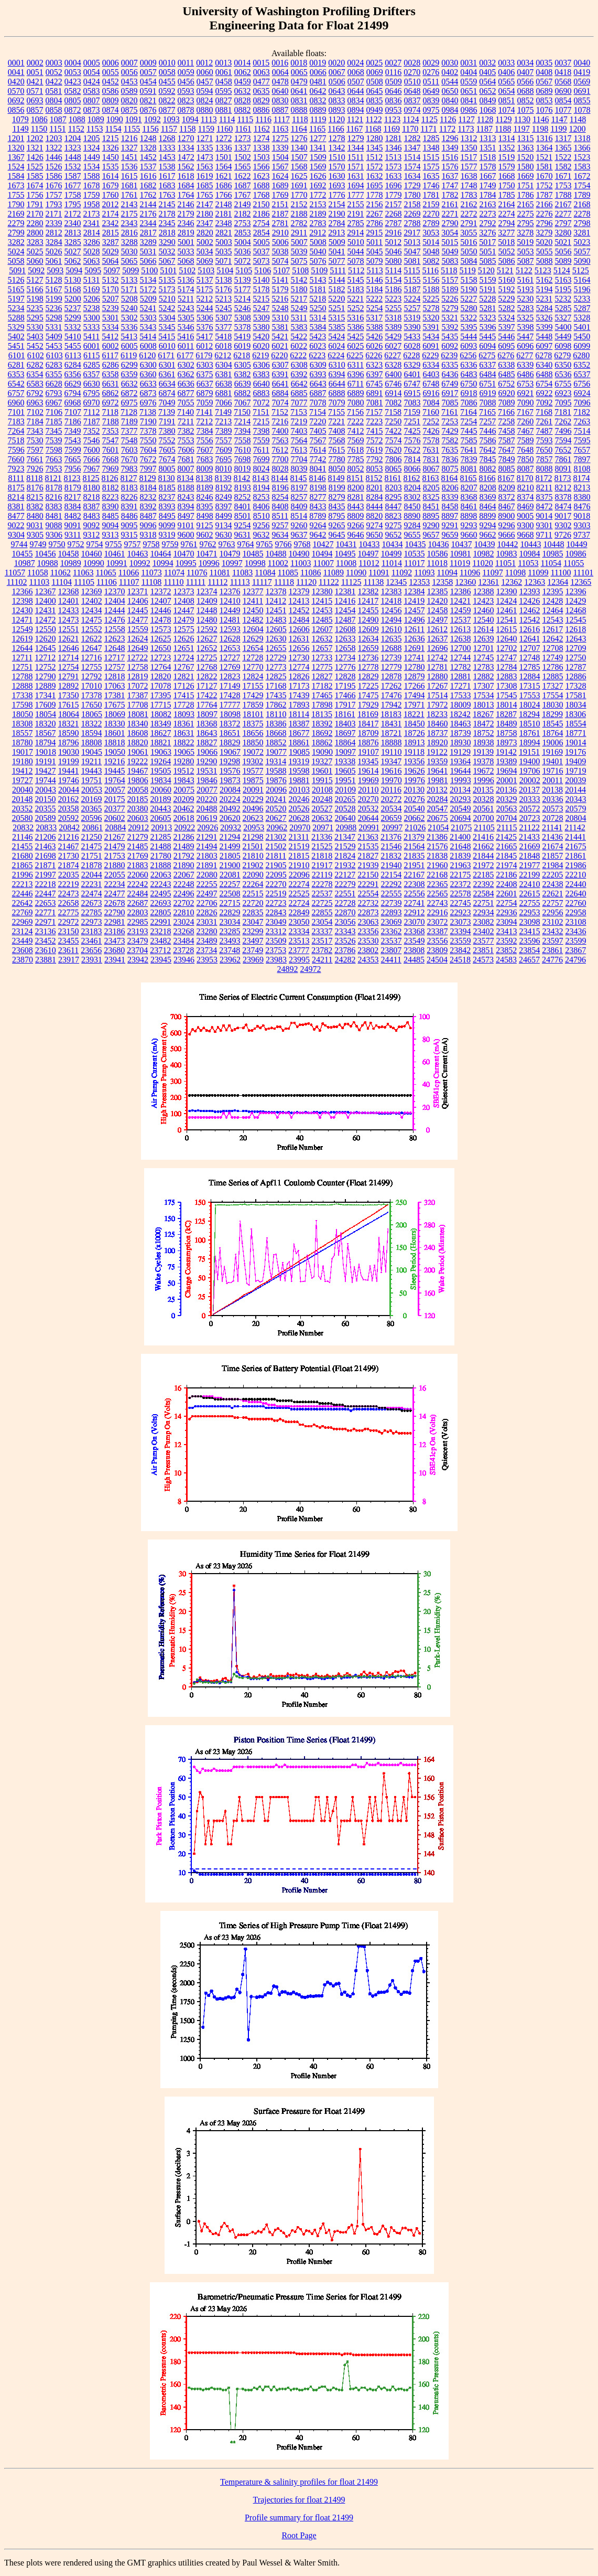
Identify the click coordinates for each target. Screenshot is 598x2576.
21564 (414, 846)
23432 (552, 931)
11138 (374, 582)
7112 (91, 412)
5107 (281, 270)
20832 (23, 827)
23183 (91, 931)
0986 (469, 109)
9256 (261, 525)
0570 (16, 91)
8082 (488, 468)
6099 (581, 345)
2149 (242, 204)
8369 (488, 497)
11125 (351, 582)
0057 (148, 72)
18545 (552, 723)
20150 (45, 799)
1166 (336, 128)
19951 (345, 780)
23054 (322, 921)
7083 (412, 402)
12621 (68, 638)
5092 (36, 270)
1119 (318, 119)
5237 (72, 308)
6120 (147, 355)
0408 (544, 72)
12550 (45, 629)
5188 (431, 289)
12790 (45, 676)
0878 (186, 109)
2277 (563, 213)
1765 (205, 194)
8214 (16, 497)
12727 (229, 657)
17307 (483, 685)
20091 (253, 789)
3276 (487, 232)
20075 (183, 789)
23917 (68, 959)
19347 (390, 761)
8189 (205, 487)
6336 (468, 364)
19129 (460, 751)
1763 (167, 194)
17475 (368, 695)
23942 (137, 959)
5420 (261, 336)
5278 (431, 308)
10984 (529, 553)
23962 (230, 959)
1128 (485, 119)
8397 (223, 506)
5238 (91, 308)
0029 (430, 62)
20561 (483, 808)
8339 (450, 497)
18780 (22, 742)
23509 (276, 940)
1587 (72, 176)
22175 (460, 874)
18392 (322, 723)
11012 (368, 563)
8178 (54, 487)
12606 (299, 629)
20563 (506, 808)
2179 (186, 213)
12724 (183, 657)
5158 (469, 279)
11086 (310, 572)
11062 (60, 572)
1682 (148, 185)
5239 (110, 308)
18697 (345, 733)
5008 (318, 242)
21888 (160, 865)
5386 (355, 327)
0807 (91, 100)
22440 (576, 884)
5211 (186, 298)
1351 (488, 147)
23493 (230, 940)
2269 (412, 213)
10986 (576, 553)
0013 (223, 62)
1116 (263, 119)
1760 (110, 194)
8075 (450, 468)
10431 (346, 544)
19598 (299, 770)
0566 (525, 81)
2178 (167, 213)
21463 (45, 846)
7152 (279, 412)
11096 (470, 572)
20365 (91, 808)
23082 (483, 921)
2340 (72, 223)
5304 (167, 317)
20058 (137, 789)
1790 (16, 204)
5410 (72, 336)
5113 (374, 270)
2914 (355, 232)
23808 (414, 950)
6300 (148, 364)
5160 (506, 279)
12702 (506, 648)
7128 (129, 412)
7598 (54, 449)
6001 (91, 345)
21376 (390, 836)
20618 (183, 818)
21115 (507, 827)
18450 (414, 723)
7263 (581, 421)
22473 (68, 893)
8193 (242, 487)
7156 (355, 412)
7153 (298, 412)
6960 (16, 402)
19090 (322, 751)
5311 (299, 317)
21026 (415, 827)
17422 (207, 695)
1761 (129, 194)
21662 (483, 846)
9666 (506, 534)
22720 (253, 903)
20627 (276, 818)
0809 (110, 100)
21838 (437, 855)
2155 (355, 204)
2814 (91, 232)
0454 (148, 81)
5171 (129, 289)
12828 (345, 676)
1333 (167, 147)
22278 (322, 884)
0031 (468, 62)
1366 (582, 147)
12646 (68, 648)
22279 (345, 884)
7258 (506, 421)
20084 (230, 789)
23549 (414, 940)
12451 (276, 610)
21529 (345, 846)
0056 (129, 72)
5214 (242, 298)
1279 (355, 138)
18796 (68, 742)
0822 (167, 100)
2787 (393, 223)
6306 (261, 364)
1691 (299, 185)
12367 (45, 591)
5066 (148, 260)
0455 (167, 81)
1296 (450, 138)
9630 (223, 534)
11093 (424, 572)
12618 (575, 629)
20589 (45, 818)
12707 (529, 648)
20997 (392, 827)
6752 (506, 383)
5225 (430, 298)
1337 (242, 147)
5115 (412, 270)
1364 (544, 147)
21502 (276, 846)
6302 (186, 364)
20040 (22, 789)
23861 (552, 950)
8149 (336, 478)
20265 (345, 799)
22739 (391, 903)
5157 (450, 279)
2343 (129, 223)
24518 (460, 959)
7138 (147, 412)
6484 (488, 374)
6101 (16, 355)
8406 (261, 506)
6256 (468, 355)
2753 (242, 223)
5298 (54, 317)
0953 (393, 109)
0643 (337, 91)
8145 (298, 478)
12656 (299, 648)
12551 (68, 629)
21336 (321, 836)
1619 (205, 176)
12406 (137, 600)
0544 (449, 81)
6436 (450, 374)
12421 (460, 600)
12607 (322, 629)
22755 (529, 903)
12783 (483, 666)
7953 (54, 468)
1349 (450, 147)
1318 (582, 138)
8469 (525, 506)
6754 (544, 383)
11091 (378, 572)
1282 (412, 138)
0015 (261, 62)
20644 (368, 818)
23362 (391, 931)
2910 (280, 232)
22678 (114, 903)
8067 (431, 468)
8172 (544, 478)
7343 (35, 430)
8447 (393, 506)
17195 (345, 685)
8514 (298, 515)
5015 (449, 242)
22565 (437, 893)
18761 (529, 733)
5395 (469, 327)
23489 (207, 940)
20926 (207, 827)
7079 (337, 402)
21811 (276, 855)
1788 (563, 194)
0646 (393, 91)
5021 (562, 242)
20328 (483, 799)
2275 (525, 213)
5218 (317, 298)
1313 (488, 138)
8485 (110, 515)
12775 (322, 666)
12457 (414, 610)
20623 (253, 818)
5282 (506, 308)
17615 (68, 704)
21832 (390, 855)
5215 (261, 298)
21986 (576, 865)
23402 (483, 931)
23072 (437, 921)
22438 (552, 884)
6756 (581, 383)
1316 (544, 138)
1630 (337, 176)
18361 (183, 723)
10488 (276, 553)
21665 (506, 846)
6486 (525, 374)
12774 (299, 666)
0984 (450, 109)
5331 (54, 327)
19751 (91, 780)
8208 (488, 487)
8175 (16, 487)
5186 (393, 289)
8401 (242, 506)
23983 (276, 959)
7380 (167, 430)
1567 (280, 166)
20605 (160, 818)
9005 (525, 515)
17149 (230, 685)
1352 (506, 147)
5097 (111, 270)
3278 (525, 232)
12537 (460, 619)
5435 (449, 336)
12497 (437, 619)
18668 (276, 733)
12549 (22, 629)
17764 (207, 704)
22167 (414, 874)
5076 (318, 260)
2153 (318, 204)
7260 (525, 421)
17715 (160, 704)
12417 (367, 600)
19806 (137, 780)
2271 (450, 213)
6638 (223, 383)
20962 (276, 827)
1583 (582, 166)
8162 (412, 478)
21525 (322, 846)
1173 (466, 128)
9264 (318, 525)
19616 (391, 770)
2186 (261, 213)
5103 (206, 270)
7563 (280, 440)
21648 (460, 846)
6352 (581, 364)
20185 (137, 799)
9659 (450, 534)
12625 (160, 638)
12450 (253, 610)
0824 (205, 100)
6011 (186, 345)
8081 (469, 468)
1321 (35, 147)
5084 (469, 260)
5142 (299, 279)
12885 (552, 676)
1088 (77, 119)
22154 (390, 874)
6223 (317, 355)
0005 (91, 62)
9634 (280, 534)
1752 (544, 185)
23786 (344, 950)
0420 (16, 81)
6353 (16, 374)
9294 (488, 525)
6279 (562, 355)
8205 (431, 487)
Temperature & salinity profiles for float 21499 (299, 2481)
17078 (160, 685)
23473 (114, 940)
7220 (317, 421)
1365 (563, 147)
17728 (183, 704)
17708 (137, 704)
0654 (506, 91)
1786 (525, 194)
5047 (412, 251)
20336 (552, 799)
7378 (148, 430)
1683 (167, 185)
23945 (160, 959)
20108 (322, 789)
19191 (45, 761)
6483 (469, 374)
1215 (110, 138)
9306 (54, 534)
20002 (529, 780)
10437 (461, 544)
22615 (529, 893)
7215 (261, 421)
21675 (576, 846)
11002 (278, 563)
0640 (280, 91)
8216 (54, 497)
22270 (276, 884)
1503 (261, 157)
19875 (253, 780)
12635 (391, 638)
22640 (576, 893)
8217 (72, 497)
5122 (524, 270)
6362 (186, 374)
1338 (261, 147)
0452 (110, 81)
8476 (582, 506)
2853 (242, 232)
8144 (279, 478)
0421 (35, 81)
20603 (137, 818)
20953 (253, 827)
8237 (167, 497)
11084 (265, 572)
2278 (582, 213)
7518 (16, 440)
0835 (374, 100)
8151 (355, 478)
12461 (506, 610)
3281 (581, 232)
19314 (275, 761)
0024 (355, 62)
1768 (261, 194)
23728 (183, 950)
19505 (160, 770)
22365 (437, 884)
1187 (484, 128)
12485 (322, 619)
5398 (525, 327)
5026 (54, 251)
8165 (468, 478)
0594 (205, 91)
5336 (129, 327)
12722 (137, 657)
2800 (35, 232)
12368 (68, 591)
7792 (374, 459)
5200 (72, 298)
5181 (318, 289)
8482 (72, 515)
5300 (91, 317)
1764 (186, 194)
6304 (223, 364)
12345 (396, 582)
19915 (322, 780)
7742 (318, 459)
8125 (91, 478)
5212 (204, 298)
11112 (217, 582)
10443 (530, 544)
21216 (68, 836)
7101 (16, 412)
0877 (167, 109)
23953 (207, 959)
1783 (469, 194)
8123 (72, 478)
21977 (529, 865)
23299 (253, 931)
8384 (72, 506)
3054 (449, 232)
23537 (391, 940)
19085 (299, 751)
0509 (393, 81)
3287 (110, 242)
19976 (414, 780)
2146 (186, 204)
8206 (450, 487)
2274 (506, 213)
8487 (148, 515)
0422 (54, 81)
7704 (299, 459)
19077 (276, 751)
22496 (183, 893)
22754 (506, 903)
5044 (355, 251)
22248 (183, 884)
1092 (152, 119)
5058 (16, 260)
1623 (261, 176)
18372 (230, 723)
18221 (414, 714)
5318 (393, 317)
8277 (318, 497)
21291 (207, 836)
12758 (137, 666)
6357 (91, 374)
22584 (483, 893)
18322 (91, 723)
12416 (344, 600)
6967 (54, 402)
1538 (167, 166)
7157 (374, 412)
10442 (507, 544)
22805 (160, 912)
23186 (114, 931)
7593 (544, 440)
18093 (183, 714)
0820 (129, 100)
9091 (72, 525)
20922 (184, 827)
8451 (431, 506)
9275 (393, 525)
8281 (355, 497)
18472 (483, 723)
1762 (148, 194)
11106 (106, 582)
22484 (137, 893)
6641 (280, 383)
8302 (412, 497)
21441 (575, 836)
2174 (110, 213)
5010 (355, 242)
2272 (469, 213)
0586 (110, 91)
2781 (280, 223)
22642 (22, 903)
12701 (483, 648)
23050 (299, 921)
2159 (431, 204)
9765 (264, 544)
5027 (72, 251)
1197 (521, 128)
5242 (167, 308)
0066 (318, 72)
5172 (148, 289)
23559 (460, 940)
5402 (16, 336)
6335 (449, 364)
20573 (552, 808)
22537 (322, 893)
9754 (94, 544)
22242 (137, 884)
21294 (230, 836)
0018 (298, 62)
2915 (374, 232)
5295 (35, 317)
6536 (563, 374)
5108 (300, 270)
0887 (280, 109)
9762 (208, 544)
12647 (91, 648)
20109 (345, 789)
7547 (110, 440)
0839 (431, 100)
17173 (299, 685)
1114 (227, 119)
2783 (318, 223)
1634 (412, 176)
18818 (114, 742)
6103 (54, 355)
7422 (393, 430)
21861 (575, 855)
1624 (280, 176)
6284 (72, 364)
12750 (575, 657)
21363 (367, 836)
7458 (506, 430)
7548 (129, 440)
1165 (317, 128)
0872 (72, 109)
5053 (525, 251)
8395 (205, 506)
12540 (483, 619)
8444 (374, 506)
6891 (374, 393)
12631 (299, 638)
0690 (563, 91)
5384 (318, 327)
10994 (163, 563)
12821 (183, 676)
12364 (557, 582)
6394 (337, 374)
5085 (488, 260)
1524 (16, 166)
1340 (299, 147)
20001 (506, 780)
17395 (160, 695)
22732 (368, 903)
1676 (54, 185)
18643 (207, 733)
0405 (487, 72)
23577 (483, 940)
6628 (54, 383)
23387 (437, 931)
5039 (299, 251)
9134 (223, 525)
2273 (488, 213)
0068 (355, 72)
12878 (391, 676)
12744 (460, 657)
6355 (54, 374)
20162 (68, 799)
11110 (173, 582)
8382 (35, 506)
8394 (186, 506)
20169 (91, 799)
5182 (337, 289)
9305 (35, 534)
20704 (506, 818)
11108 (152, 582)
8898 (468, 515)
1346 (393, 147)
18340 (137, 723)
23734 (206, 950)
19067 (230, 751)
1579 (506, 166)
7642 (487, 449)
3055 (468, 232)
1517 (468, 157)
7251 (412, 421)
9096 (148, 525)
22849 (299, 912)
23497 (253, 940)
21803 (207, 855)
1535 (110, 166)
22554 (368, 893)
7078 (318, 402)
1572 (374, 166)
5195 (563, 289)
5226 (449, 298)
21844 (483, 855)
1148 (578, 119)
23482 (160, 940)
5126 (16, 279)
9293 (469, 525)
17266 (414, 685)
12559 (137, 629)
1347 (412, 147)
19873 (230, 780)
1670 (544, 176)
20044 (68, 789)
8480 (35, 515)
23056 (345, 921)
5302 (129, 317)
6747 (412, 383)
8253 (261, 497)
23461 (91, 940)
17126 (183, 685)
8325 (431, 497)
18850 (253, 742)
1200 (577, 128)
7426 (431, 430)
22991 (160, 921)
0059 (186, 72)
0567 (544, 81)
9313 (110, 534)
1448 (72, 157)
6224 (336, 355)
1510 (337, 157)
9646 (355, 534)
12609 (368, 629)
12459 (460, 610)
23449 (22, 940)
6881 (223, 393)
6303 (205, 364)
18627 (160, 733)
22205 (552, 874)
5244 (205, 308)
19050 (114, 751)
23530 (368, 940)
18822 (183, 742)
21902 (253, 865)
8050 (337, 468)
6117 (110, 355)
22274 (299, 884)
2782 (299, 223)
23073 (460, 921)
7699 (261, 459)
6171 (166, 355)
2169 (16, 213)
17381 (114, 695)
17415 (183, 695)
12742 (437, 657)
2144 (148, 204)
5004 (242, 242)
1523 (581, 157)
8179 (72, 487)
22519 (276, 893)
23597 (552, 940)
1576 (450, 166)
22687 (137, 903)
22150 (367, 874)
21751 (91, 855)
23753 (275, 950)
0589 (129, 91)
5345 (167, 327)
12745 (483, 657)
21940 (391, 865)
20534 (391, 808)
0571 (35, 91)
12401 (68, 600)
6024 (336, 345)
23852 (506, 950)
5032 (167, 251)
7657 (581, 449)
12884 (529, 676)
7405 (318, 430)
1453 (167, 157)
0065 (299, 72)
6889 (355, 393)
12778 (368, 666)
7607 (205, 449)
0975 (431, 109)
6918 (469, 393)
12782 (460, 666)
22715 (230, 903)
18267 (483, 714)
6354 (35, 374)
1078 (582, 109)
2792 (488, 223)
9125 (205, 525)
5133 (129, 279)
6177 (185, 355)
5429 (393, 336)
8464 (488, 506)
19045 (91, 751)
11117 (262, 582)
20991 (368, 827)
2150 (261, 204)
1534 (91, 166)
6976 (148, 402)
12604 (253, 629)
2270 (431, 213)
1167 (354, 128)
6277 (524, 355)
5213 (223, 298)
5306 (205, 317)
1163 (280, 128)
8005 (167, 468)
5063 (91, 260)
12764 (160, 666)
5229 (506, 298)
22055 (114, 874)
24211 (322, 959)
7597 (35, 449)
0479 (299, 81)
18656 (253, 733)
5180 (299, 289)
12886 (576, 676)
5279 (450, 308)
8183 (129, 487)
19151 (529, 751)
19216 (114, 761)
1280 (374, 138)
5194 (544, 289)
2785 (355, 223)
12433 (68, 610)
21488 (160, 846)
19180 (22, 761)
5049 (450, 251)
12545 (576, 619)
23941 (114, 959)
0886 (261, 109)
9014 (544, 515)
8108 (582, 468)
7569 (355, 440)
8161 (393, 478)
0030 (449, 62)
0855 (582, 100)
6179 (203, 355)
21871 (45, 865)
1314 (506, 138)
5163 (563, 279)
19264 (160, 761)
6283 (54, 364)
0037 (562, 62)
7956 (72, 468)
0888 (299, 109)
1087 (58, 119)
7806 (393, 459)
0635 (261, 91)
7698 (242, 459)
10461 (114, 553)
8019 (242, 468)
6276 (505, 355)
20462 (183, 808)
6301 (167, 364)
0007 (129, 62)
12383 (391, 591)
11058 (37, 572)
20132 (437, 789)
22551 (345, 893)
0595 (223, 91)
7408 (337, 430)
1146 (540, 119)
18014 (506, 704)
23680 (114, 950)
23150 (68, 931)
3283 (35, 242)
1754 (582, 185)
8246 (205, 497)
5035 (223, 251)
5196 (582, 289)
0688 (525, 91)
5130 (72, 279)
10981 (460, 553)
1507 (299, 157)
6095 (506, 345)
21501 (253, 846)
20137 (529, 789)
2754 (261, 223)
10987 (24, 563)
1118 (300, 119)
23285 (230, 931)
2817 (148, 232)
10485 (253, 553)
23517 (322, 940)
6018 (223, 345)
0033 (506, 62)
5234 (16, 308)
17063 (114, 685)
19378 (483, 761)
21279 (137, 836)
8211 (544, 487)
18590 (68, 733)
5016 (468, 242)
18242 (460, 714)
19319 (298, 761)
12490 (368, 619)
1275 (280, 138)
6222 (298, 355)
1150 (39, 128)
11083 (242, 572)
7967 (91, 468)
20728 (552, 818)
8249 (223, 497)
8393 (167, 506)
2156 (374, 204)
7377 (129, 430)
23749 (252, 950)
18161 (344, 714)
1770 (299, 194)
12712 (45, 657)
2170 (35, 213)
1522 (562, 157)
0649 (431, 91)
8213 (581, 487)
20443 (160, 808)
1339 (280, 147)
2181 (223, 213)
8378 (563, 497)
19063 (160, 751)
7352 (91, 430)
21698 (45, 855)
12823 (230, 676)
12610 (391, 629)
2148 (223, 204)
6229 (430, 355)
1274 (261, 138)
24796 (575, 959)
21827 (367, 855)
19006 (552, 742)
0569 (581, 81)
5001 (186, 242)
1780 (412, 194)
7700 (280, 459)
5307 (223, 317)
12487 (345, 619)
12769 (230, 666)
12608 (345, 629)
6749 (449, 383)
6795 (91, 393)
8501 (242, 515)
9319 (167, 534)
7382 (186, 430)
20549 (460, 808)
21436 (552, 836)
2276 (544, 213)
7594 (563, 440)
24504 (437, 959)
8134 (185, 478)
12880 (437, 676)
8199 (337, 487)
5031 (148, 251)
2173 (91, 213)
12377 (253, 591)
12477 (137, 619)
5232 (562, 298)
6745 (374, 383)
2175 (129, 213)
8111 (16, 478)
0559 (468, 81)
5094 (74, 270)
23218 (160, 931)
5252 (355, 308)
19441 (68, 770)
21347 (344, 836)
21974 (506, 865)
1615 (129, 176)
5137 (205, 279)
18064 (68, 714)
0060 (205, 72)
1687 (242, 185)
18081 (137, 714)
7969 (110, 468)
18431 (391, 723)
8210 (525, 487)
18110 (276, 714)
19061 (137, 751)
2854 (261, 232)
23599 (576, 940)
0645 (374, 91)
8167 (506, 478)
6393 (318, 374)
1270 (186, 138)
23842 (460, 950)
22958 (576, 912)
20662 (414, 818)
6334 (430, 364)
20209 (183, 799)
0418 (562, 72)
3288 (129, 242)
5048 (431, 251)
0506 (337, 81)
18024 (529, 704)
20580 (22, 818)
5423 (317, 336)
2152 (299, 204)
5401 (582, 327)
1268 (167, 138)
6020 (261, 345)
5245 (223, 308)
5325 (525, 317)
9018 (581, 515)
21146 (22, 836)
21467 (68, 846)
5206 (91, 298)
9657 (431, 534)
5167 (54, 289)
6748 (430, 383)
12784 (506, 666)
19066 (207, 751)
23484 (183, 940)
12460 (483, 610)
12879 (414, 676)
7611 (261, 449)
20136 (506, 789)
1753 (563, 185)
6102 (35, 355)
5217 (298, 298)
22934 (483, 912)
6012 (204, 345)
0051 (35, 72)
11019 (460, 563)
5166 (35, 289)
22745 (460, 903)
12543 (552, 619)
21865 (22, 865)
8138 (204, 478)
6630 (91, 383)
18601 (114, 733)
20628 (299, 818)
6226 (373, 355)
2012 (110, 204)
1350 (469, 147)
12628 (230, 638)
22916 (437, 912)
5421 (279, 336)
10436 (438, 544)
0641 (299, 91)
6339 (525, 364)
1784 (488, 194)
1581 (544, 166)
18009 (460, 704)
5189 (450, 289)
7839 (469, 459)
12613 (460, 629)
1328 (148, 147)
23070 (414, 921)
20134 (460, 789)
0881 (223, 109)
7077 (299, 402)
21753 (114, 855)
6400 (393, 374)
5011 (374, 242)
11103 (39, 582)
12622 (91, 638)
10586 (437, 553)
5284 (544, 308)
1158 (187, 128)
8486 (129, 515)
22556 (414, 893)
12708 (552, 648)
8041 (318, 468)
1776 (337, 194)
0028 (412, 62)
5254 (374, 308)
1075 (525, 109)
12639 (483, 638)
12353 (419, 582)
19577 (253, 770)
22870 (345, 912)
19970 (391, 780)
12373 (183, 591)
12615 (506, 629)
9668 (525, 534)
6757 (16, 393)
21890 (183, 865)
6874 (167, 393)
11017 (414, 563)
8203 (393, 487)
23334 (299, 931)
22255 (207, 884)
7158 (393, 412)
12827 (322, 676)
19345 (367, 761)
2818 (167, 232)
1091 (133, 119)
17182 (322, 685)
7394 (242, 430)
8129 (147, 478)
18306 (575, 714)
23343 (345, 931)
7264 (16, 430)
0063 (261, 72)
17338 (22, 695)
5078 (355, 260)
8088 (544, 468)
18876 (368, 742)
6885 (299, 393)
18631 (183, 733)
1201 (16, 138)
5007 (299, 242)
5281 (488, 308)
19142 (506, 751)
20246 (299, 799)
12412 (275, 600)
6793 (54, 393)
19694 (506, 770)
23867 (575, 950)
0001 (16, 62)
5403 (35, 336)
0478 (280, 81)
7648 (525, 449)
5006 (280, 242)
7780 (337, 459)
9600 (186, 534)
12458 (437, 610)
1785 (506, 194)
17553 (529, 695)
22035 (68, 874)
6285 (91, 364)
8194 (261, 487)
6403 (431, 374)
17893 (299, 704)
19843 (183, 780)
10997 (232, 563)
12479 (183, 619)
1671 (563, 176)
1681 (129, 185)
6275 (487, 355)
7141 (204, 412)
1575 (431, 166)
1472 (186, 157)
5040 (318, 251)
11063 (83, 572)
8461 (469, 506)
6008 (148, 345)
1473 (205, 157)
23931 (91, 959)
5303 (148, 317)
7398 (261, 430)
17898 (322, 704)
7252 (430, 421)
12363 (534, 582)
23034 (230, 921)
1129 (503, 119)
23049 (276, 921)
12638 (460, 638)
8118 (34, 478)
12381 (345, 591)
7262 (562, 421)
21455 (22, 846)
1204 (72, 138)
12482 (253, 619)
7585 (469, 440)
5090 (582, 260)
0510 (412, 81)
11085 (288, 572)
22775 (68, 912)
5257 (412, 308)
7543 (72, 440)
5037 (261, 251)
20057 (114, 789)
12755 (91, 666)
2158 (412, 204)
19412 (22, 770)
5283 (525, 308)
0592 (167, 91)
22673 (91, 903)
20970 (299, 827)
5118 (449, 270)
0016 (279, 62)
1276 (299, 138)
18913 (414, 742)
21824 (344, 855)
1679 (110, 185)
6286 (110, 364)
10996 (209, 563)
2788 (412, 223)
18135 (321, 714)
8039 (299, 468)
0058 (167, 72)
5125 (580, 270)
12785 (529, 666)
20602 (114, 818)
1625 (299, 176)
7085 (450, 402)
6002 (110, 345)
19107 (368, 751)
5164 (582, 279)
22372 (460, 884)
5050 (469, 251)
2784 (337, 223)
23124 (22, 931)
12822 (207, 676)
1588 (91, 176)
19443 (91, 770)
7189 (129, 421)
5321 (449, 317)
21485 (137, 846)
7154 (317, 412)
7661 (35, 459)
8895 (430, 515)
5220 (336, 298)
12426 (529, 600)
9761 (189, 544)
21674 (552, 846)
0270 (412, 72)
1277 (318, 138)
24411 (391, 959)
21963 (460, 865)
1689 (280, 185)
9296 (506, 525)
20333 (529, 799)
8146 (317, 478)
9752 (76, 544)
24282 (345, 959)
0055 (110, 72)
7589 (525, 440)
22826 (207, 912)
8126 (110, 478)
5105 (243, 270)
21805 (230, 855)
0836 (393, 100)
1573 (393, 166)
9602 (205, 534)
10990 (93, 563)
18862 (322, 742)
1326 (110, 147)
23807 (390, 950)
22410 (529, 884)
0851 (506, 100)
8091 (563, 468)
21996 (22, 874)
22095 (276, 874)
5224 (412, 298)
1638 (469, 176)
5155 (412, 279)
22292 (391, 884)
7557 (223, 440)
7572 (374, 440)
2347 (205, 223)
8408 (280, 506)
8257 (299, 497)
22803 (137, 912)
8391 (129, 506)
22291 (368, 884)
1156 (150, 128)
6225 (354, 355)
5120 (486, 270)
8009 (205, 468)
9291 (450, 525)
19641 (437, 770)
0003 (54, 62)
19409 (575, 761)
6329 (412, 364)
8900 (506, 515)
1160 (224, 128)
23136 (45, 931)
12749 (552, 657)
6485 (506, 374)
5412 (110, 336)
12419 (414, 600)
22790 (114, 912)
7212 (204, 421)
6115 (91, 355)
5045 (374, 251)
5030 (129, 251)
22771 (45, 912)
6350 (562, 364)
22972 (68, 921)
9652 (393, 534)
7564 (299, 440)
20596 (91, 818)
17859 (253, 704)
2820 (205, 232)
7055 (186, 402)
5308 (242, 317)
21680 (22, 855)
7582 (450, 440)
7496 (563, 430)
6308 (299, 364)
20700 (483, 818)
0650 (450, 91)
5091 (17, 270)
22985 (137, 921)
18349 (160, 723)
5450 (581, 336)
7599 (72, 449)
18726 (414, 733)
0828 (242, 100)
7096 (582, 402)
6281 (16, 364)
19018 (45, 751)
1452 (148, 157)
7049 (167, 402)
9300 (525, 525)
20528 (345, 808)
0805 (72, 100)
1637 (450, 176)
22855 (322, 912)
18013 (483, 704)
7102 (35, 412)
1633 (393, 176)
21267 (114, 836)
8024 (261, 468)
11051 (505, 563)
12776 (345, 666)
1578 (488, 166)
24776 (552, 959)
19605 (345, 770)
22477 (114, 893)
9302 (563, 525)
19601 (322, 770)
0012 (204, 62)
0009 (148, 62)
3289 (148, 242)
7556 (205, 440)
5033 (186, 251)
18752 (483, 733)
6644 (337, 383)
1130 (522, 119)
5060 (35, 260)
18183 (390, 714)
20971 (322, 827)
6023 (317, 345)
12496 (414, 619)
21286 (183, 836)
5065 (129, 260)
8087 (525, 468)
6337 (487, 364)
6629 (72, 383)
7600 (91, 449)
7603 (129, 449)
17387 (137, 695)
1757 (54, 194)
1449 (91, 157)
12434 (91, 610)
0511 (431, 81)
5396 (488, 327)
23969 (253, 959)
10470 (183, 553)
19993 (460, 780)
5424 (336, 336)
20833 (46, 827)
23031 (207, 921)
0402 (449, 72)
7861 (563, 459)
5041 (337, 251)
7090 (525, 402)
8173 (562, 478)
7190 (148, 421)
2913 (336, 232)
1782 (450, 194)
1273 (242, 138)
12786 (552, 666)
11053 (528, 563)
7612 (279, 449)
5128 (54, 279)
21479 (114, 846)
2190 (337, 213)
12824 (253, 676)
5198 (35, 298)
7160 (430, 412)
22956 (552, 912)
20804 (576, 818)
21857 (552, 855)
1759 (91, 194)
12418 (390, 600)
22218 (45, 884)
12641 (529, 638)
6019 (242, 345)
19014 (576, 742)
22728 (345, 903)
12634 (368, 638)
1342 (337, 147)
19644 (460, 770)
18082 (160, 714)
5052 (506, 251)
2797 (563, 223)
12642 (552, 638)
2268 (393, 213)
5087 (525, 260)
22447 (45, 893)
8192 (223, 487)
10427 (323, 544)
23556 (437, 940)
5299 (72, 317)
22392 (483, 884)
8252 (242, 497)
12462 (529, 610)
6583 (35, 383)
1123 (392, 119)
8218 (91, 497)
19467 (137, 770)
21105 (484, 827)
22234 (114, 884)
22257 (230, 884)
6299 (129, 364)
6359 (129, 374)
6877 (186, 393)
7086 (469, 402)
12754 (68, 666)
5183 (355, 289)
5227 (468, 298)
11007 (323, 563)
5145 (355, 279)
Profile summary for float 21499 (299, 2517)
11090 (356, 572)
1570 (337, 166)
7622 (412, 449)
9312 (91, 534)
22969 (22, 921)
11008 (346, 563)
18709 (368, 733)
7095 (563, 402)
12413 (298, 600)
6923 (563, 393)
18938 (483, 742)
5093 (55, 270)
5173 (167, 289)
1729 (412, 185)
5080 (393, 260)
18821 (160, 742)
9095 (129, 525)
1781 (431, 194)
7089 (506, 402)
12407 (160, 600)
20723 (529, 818)
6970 (91, 402)
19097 (345, 751)
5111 (338, 270)
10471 (207, 553)
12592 (207, 629)
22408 (506, 884)
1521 (544, 157)
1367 (16, 157)
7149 (223, 412)
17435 (276, 695)
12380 (322, 591)
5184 (374, 289)
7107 (72, 412)
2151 (280, 204)
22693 (160, 903)
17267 (437, 685)
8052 (355, 468)
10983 (506, 553)
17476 (391, 695)
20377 (114, 808)
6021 (279, 345)
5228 (487, 298)
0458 (223, 81)
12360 (465, 582)
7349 (72, 430)
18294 (529, 714)
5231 (544, 298)
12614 (483, 629)
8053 (374, 468)
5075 (299, 260)
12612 (437, 629)
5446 (506, 336)
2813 (72, 232)
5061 (54, 260)
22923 (460, 912)
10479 (230, 553)
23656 (91, 950)
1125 (429, 119)
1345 (374, 147)
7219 (298, 421)
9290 (431, 525)
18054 (45, 714)
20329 (506, 799)
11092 (402, 572)
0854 (563, 100)
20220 (207, 799)
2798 (582, 223)
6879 (205, 393)
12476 (114, 619)
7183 (16, 421)
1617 (167, 176)
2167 (563, 204)
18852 (276, 742)
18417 (368, 723)
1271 (205, 138)
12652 (207, 648)
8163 (430, 478)
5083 (450, 260)
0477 (261, 81)
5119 (467, 270)
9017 (562, 515)
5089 (563, 260)
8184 (148, 487)
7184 (35, 421)
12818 (114, 676)
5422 (298, 336)
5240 (129, 308)
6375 (205, 374)
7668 (110, 459)
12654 (253, 648)
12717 (114, 657)
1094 (190, 119)
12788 (22, 676)
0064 (280, 72)
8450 (412, 506)
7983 (129, 468)
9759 (170, 544)
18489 (506, 723)
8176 (35, 487)
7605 (167, 449)
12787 (576, 666)
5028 (91, 251)
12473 (68, 619)
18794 (45, 742)
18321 (68, 723)
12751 (22, 666)
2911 (299, 232)
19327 (321, 761)
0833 (337, 100)
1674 (35, 185)
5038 (280, 251)
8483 (91, 515)
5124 (561, 270)
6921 (525, 393)
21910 (299, 865)
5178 (261, 289)
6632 (129, 383)
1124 (411, 119)
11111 (196, 582)
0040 (581, 62)
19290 (206, 761)
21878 (91, 865)
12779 (391, 666)
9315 (129, 534)
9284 (412, 525)
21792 (183, 855)
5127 (35, 279)
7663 (54, 459)
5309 (261, 317)
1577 (469, 166)
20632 (322, 818)
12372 (160, 591)
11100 (561, 572)
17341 (45, 695)
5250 (318, 308)
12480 (207, 619)
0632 (242, 91)
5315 (336, 317)
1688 (261, 185)
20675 (437, 818)
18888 (391, 742)
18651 (230, 733)
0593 (186, 91)
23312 (276, 931)
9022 (16, 525)
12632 (322, 638)
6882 (242, 393)
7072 (261, 402)
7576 (412, 440)
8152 (374, 478)
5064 (110, 260)
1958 (91, 204)
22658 (68, 903)
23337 (322, 931)
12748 (529, 657)
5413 (129, 336)
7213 (223, 421)
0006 (110, 62)
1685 (205, 185)
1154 (113, 128)
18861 (299, 742)
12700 (460, 648)
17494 (414, 695)
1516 (449, 157)
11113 (239, 582)
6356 (72, 374)
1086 (39, 119)
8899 (487, 515)
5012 (393, 242)
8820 (374, 515)
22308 (414, 884)
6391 (280, 374)
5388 (374, 327)
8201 (374, 487)
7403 (299, 430)
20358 (68, 808)
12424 (506, 600)
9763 (227, 544)
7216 (279, 421)
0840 (450, 100)
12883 (506, 676)
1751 (525, 185)
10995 (186, 563)
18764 (552, 733)
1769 (280, 194)
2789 (431, 223)
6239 (449, 355)
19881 (299, 780)
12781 (437, 666)
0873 (91, 109)
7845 (488, 459)
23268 (183, 931)
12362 (511, 582)
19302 (252, 761)
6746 (393, 383)
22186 (506, 874)
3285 (72, 242)
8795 (336, 515)
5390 (412, 327)
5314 (317, 317)
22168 (437, 874)
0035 (544, 62)
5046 (393, 251)
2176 (148, 213)
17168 (276, 685)
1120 (337, 119)
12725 (206, 657)
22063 (160, 874)
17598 (22, 704)
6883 (261, 393)
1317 (563, 138)
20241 (276, 799)
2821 (223, 232)
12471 (22, 619)
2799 (16, 232)
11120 (306, 582)
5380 (261, 327)
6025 (355, 345)
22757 (552, 903)
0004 (72, 62)
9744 (19, 544)
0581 (54, 91)
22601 (506, 893)
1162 (262, 128)
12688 (391, 648)
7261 (544, 421)
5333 (91, 327)
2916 (393, 232)
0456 (186, 81)
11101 (583, 572)
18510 (529, 723)
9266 (355, 525)
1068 (488, 109)
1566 (261, 166)
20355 (45, 808)
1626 (318, 176)
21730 (68, 855)
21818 (321, 855)
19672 (483, 770)
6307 (280, 364)
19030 (68, 751)
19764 (114, 780)
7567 (318, 440)
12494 (391, 619)
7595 (582, 440)
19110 (391, 751)
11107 (129, 582)
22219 (68, 884)
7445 (469, 430)
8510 (261, 515)
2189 (318, 213)
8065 (393, 468)
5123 (543, 270)
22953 (529, 912)
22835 (253, 912)
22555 (391, 893)
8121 (53, 478)
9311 (72, 534)
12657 (322, 648)
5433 (412, 336)
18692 (322, 733)
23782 (321, 950)
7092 (544, 402)
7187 (91, 421)
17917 (345, 704)
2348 (223, 223)
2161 (450, 204)
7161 (449, 412)
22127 (344, 874)
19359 (437, 761)
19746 (68, 780)
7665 (72, 459)
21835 (414, 855)
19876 (276, 780)
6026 (374, 345)
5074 (280, 260)
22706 (207, 903)
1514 (412, 157)
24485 (414, 959)
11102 (17, 582)
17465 (322, 695)
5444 (468, 336)
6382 (242, 374)
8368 (469, 497)
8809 (355, 515)
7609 (223, 449)
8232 (148, 497)
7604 (148, 449)
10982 (483, 553)
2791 (469, 223)
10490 (299, 553)
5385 (337, 327)
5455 (72, 345)
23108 (576, 921)
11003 (300, 563)
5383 (299, 327)
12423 (483, 600)
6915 (412, 393)
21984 (552, 865)
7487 (544, 430)
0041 (16, 72)
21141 (552, 827)
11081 (219, 572)
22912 (414, 912)
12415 (321, 600)
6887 (318, 393)
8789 (317, 515)
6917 (450, 393)
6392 (299, 374)
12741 (414, 657)
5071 (223, 260)
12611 (414, 629)
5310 (280, 317)
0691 (582, 91)
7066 (223, 402)
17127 (207, 685)
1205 (91, 138)
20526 (299, 808)
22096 (299, 874)
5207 (110, 298)
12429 (575, 600)
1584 (16, 176)
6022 (298, 345)
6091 (430, 345)
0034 (525, 62)
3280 (562, 232)
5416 (185, 336)
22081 (230, 874)
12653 (230, 648)
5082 (431, 260)
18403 (345, 723)
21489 (183, 846)
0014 (242, 62)
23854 (529, 950)
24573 (483, 959)
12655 (276, 648)
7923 (16, 468)
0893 (337, 109)
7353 (110, 430)
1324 (91, 147)
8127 (129, 478)
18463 (460, 723)
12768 (207, 666)
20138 (552, 789)
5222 (374, 298)
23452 (45, 940)
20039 (575, 780)
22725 (322, 903)
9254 (242, 525)
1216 (129, 138)
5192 (506, 289)
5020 (544, 242)
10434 (392, 544)
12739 (390, 657)
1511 (355, 157)
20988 (345, 827)
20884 (115, 827)
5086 (506, 260)
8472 (544, 506)
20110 (368, 789)
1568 (299, 166)
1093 (171, 119)
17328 (576, 685)
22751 (483, 903)
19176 (575, 751)
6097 (544, 345)
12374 (207, 591)
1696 (393, 185)
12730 (298, 657)
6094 (487, 345)
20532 (368, 808)
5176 (223, 289)
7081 (374, 402)
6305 (242, 364)
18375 (253, 723)
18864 (345, 742)
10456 (45, 553)
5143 (318, 279)
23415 (529, 931)
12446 (160, 610)
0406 (506, 72)
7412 (355, 430)
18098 (230, 714)
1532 (72, 166)
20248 (322, 799)
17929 (368, 704)
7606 (186, 449)
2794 (506, 223)
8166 (487, 478)
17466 (345, 695)
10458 (68, 553)
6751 (487, 383)
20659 (391, 818)
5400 (563, 327)
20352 (22, 808)
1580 (525, 166)
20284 (437, 799)
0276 (430, 72)
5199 (54, 298)
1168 (373, 128)
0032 (487, 62)
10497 (368, 553)
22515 (253, 893)
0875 (129, 109)
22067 (183, 874)
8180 (91, 487)
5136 (186, 279)
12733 (321, 657)
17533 (460, 695)
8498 (205, 515)
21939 (368, 865)
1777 (355, 194)
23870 (22, 959)
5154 (393, 279)
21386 (437, 836)
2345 (167, 223)
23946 (183, 959)
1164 (299, 128)
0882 (242, 109)
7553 (186, 440)
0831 (299, 100)
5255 (393, 308)
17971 (414, 704)
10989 (70, 563)
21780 (160, 855)
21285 (160, 836)
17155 (253, 685)
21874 (68, 865)
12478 (160, 619)
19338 (344, 761)
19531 (207, 770)
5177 (242, 289)
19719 (576, 770)
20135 (483, 789)
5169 (91, 289)
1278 (337, 138)
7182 (581, 412)
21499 (230, 846)
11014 (392, 563)
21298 (253, 836)
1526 (54, 166)
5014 (430, 242)
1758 (72, 194)
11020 (482, 563)
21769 (137, 855)
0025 (374, 62)
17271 (460, 685)
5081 (412, 260)
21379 (414, 836)
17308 (506, 685)
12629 (253, 638)
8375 (544, 497)
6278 (543, 355)
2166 (544, 204)
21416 (483, 836)
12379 (299, 591)
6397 (374, 374)
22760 (576, 903)
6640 (261, 383)
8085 (506, 468)
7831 (431, 459)
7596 (16, 449)
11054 (551, 563)
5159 (488, 279)
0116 (393, 72)
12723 (160, 657)
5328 (581, 317)
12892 (68, 685)
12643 (576, 638)
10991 (116, 563)
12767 (183, 666)
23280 (207, 931)
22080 (207, 874)
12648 (114, 648)
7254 (468, 421)
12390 (506, 591)
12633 (345, 638)
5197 (16, 298)
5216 (279, 298)
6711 (355, 383)
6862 (110, 393)
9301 (544, 525)
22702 (183, 903)
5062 (72, 260)
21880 (114, 865)
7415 (374, 430)
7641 (468, 449)
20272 (391, 799)
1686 (223, 185)
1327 (129, 147)
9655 (412, 534)
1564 (223, 166)
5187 (412, 289)
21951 (414, 865)
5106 (262, 270)
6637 (205, 383)
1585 (35, 176)
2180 (205, 213)
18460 (437, 723)
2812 (54, 232)
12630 (276, 638)
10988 (47, 563)
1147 (559, 119)
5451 (16, 345)
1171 (428, 128)
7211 (186, 421)
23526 (345, 940)
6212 (222, 355)
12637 (437, 638)
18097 (207, 714)
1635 (431, 176)
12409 (207, 600)
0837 (412, 100)
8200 (355, 487)
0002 (35, 62)
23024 (183, 921)
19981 (437, 780)
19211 (91, 761)
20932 (230, 827)
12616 (529, 629)
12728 (252, 657)
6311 (355, 364)
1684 (186, 185)
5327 (562, 317)
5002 (205, 242)
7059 (205, 402)
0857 (35, 109)
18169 (367, 714)
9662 (488, 534)
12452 (299, 610)
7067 (242, 402)
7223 (374, 421)
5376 (205, 327)
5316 (355, 317)
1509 (318, 157)
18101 (253, 714)
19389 (506, 761)
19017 (22, 751)
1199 (558, 128)
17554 (552, 695)
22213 (22, 884)
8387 (91, 506)
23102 (552, 921)
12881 (460, 676)
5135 (167, 279)
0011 (186, 62)
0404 (468, 72)
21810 (253, 855)
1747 (450, 185)
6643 (318, 383)
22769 (22, 912)
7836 (450, 459)
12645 (45, 648)
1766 (223, 194)
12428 (552, 600)
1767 (242, 194)
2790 (450, 223)
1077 (563, 109)
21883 (137, 865)
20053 (91, 789)
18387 (299, 723)
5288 (16, 317)
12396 (576, 591)
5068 (186, 260)
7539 (54, 440)
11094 (447, 572)
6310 (337, 364)
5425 (355, 336)
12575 (183, 629)
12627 (207, 638)
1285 (431, 138)
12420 (437, 600)
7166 (506, 412)
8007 (186, 468)
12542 (529, 619)
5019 (525, 242)
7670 (129, 459)
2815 (110, 232)
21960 (437, 865)
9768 (302, 544)
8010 (223, 468)
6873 (148, 393)
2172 (72, 213)
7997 (148, 468)
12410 (230, 600)
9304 (16, 534)
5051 (488, 251)
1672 (582, 176)
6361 (167, 374)
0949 (374, 109)
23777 (298, 950)
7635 (449, 449)
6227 (392, 355)
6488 (544, 374)
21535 (368, 846)
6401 (412, 374)
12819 (137, 676)
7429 (450, 430)
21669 (529, 846)
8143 (261, 478)
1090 (114, 119)
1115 (245, 119)
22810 (183, 912)
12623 (114, 638)
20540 (414, 808)
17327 (552, 685)
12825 (276, 676)
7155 (336, 412)
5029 (110, 251)
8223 (110, 497)
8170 (525, 478)
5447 (525, 336)
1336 (223, 147)
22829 (230, 912)
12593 (230, 629)
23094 (506, 921)
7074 (280, 402)
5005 (261, 242)
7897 (582, 459)
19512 (183, 770)
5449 (562, 336)
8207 (469, 487)
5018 (506, 242)
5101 (168, 270)
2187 (280, 213)
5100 (149, 270)
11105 (84, 582)
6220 (279, 355)
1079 (20, 119)
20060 (160, 789)
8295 (393, 497)
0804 (54, 100)
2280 (35, 223)
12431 (45, 610)
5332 (72, 327)
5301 (110, 317)
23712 (160, 950)
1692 (318, 185)
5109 (319, 270)
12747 (506, 657)
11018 (437, 563)
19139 (483, 751)
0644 (355, 91)
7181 (562, 412)
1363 (525, 147)
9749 (38, 544)
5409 (54, 336)
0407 (525, 72)
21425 (506, 836)
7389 (223, 430)
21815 (298, 855)
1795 (72, 204)
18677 (299, 733)
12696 (437, 648)
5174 (186, 289)
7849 (506, 459)
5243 (186, 308)
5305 (186, 317)
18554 (576, 723)
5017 (487, 242)
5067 (167, 260)
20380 (137, 808)
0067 (337, 72)
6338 (506, 364)
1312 (469, 138)
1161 (243, 128)
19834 (160, 780)
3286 (91, 242)
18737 (437, 733)
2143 (129, 204)
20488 (207, 808)
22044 (91, 874)
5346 (186, 327)
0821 (148, 100)
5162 (544, 279)
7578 (431, 440)
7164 (468, 412)
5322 (468, 317)
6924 (582, 393)
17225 (368, 685)
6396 (355, 374)
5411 (91, 336)
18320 (45, 723)
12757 (114, 666)
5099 (130, 270)
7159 (412, 412)
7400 (280, 430)
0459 (242, 81)
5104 (224, 270)
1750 (506, 185)
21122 (529, 827)
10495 (345, 553)
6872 (129, 393)
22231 (91, 884)
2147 (205, 204)
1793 (54, 204)
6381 (223, 374)
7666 (91, 459)
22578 (460, 893)
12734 (344, 657)
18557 (22, 733)
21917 (322, 865)
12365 (580, 582)
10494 (322, 553)
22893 (391, 912)
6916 (431, 393)
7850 (525, 459)
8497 (186, 515)
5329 (16, 327)
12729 (275, 657)
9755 (113, 544)
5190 (469, 289)
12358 (442, 582)
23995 (299, 959)
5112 (356, 270)
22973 (91, 921)
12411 (253, 600)
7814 (412, 459)
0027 (393, 62)
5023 (581, 242)
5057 (582, 251)
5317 (374, 317)
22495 (160, 893)
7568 (337, 440)
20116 (391, 789)
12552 (91, 629)
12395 (552, 591)
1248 (148, 138)
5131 (91, 279)
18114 (299, 714)
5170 (110, 289)
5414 (147, 336)
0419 (581, 72)
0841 (469, 100)
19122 (437, 751)
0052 (54, 72)
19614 (368, 770)
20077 (207, 789)
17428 (230, 695)
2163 (488, 204)
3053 (430, 232)
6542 (16, 383)
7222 (355, 421)
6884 (280, 393)
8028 (280, 468)
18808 (91, 742)
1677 (72, 185)
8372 (506, 497)
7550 (148, 440)
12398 (22, 600)
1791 (35, 204)
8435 (337, 506)
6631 (110, 383)
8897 (449, 515)
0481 (318, 81)
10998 (255, 563)
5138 (223, 279)
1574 (412, 166)
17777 (230, 704)
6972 (110, 402)
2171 (54, 213)
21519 (299, 846)
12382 (368, 591)
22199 (529, 874)
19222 (137, 761)
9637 (299, 534)
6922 (544, 393)
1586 (54, 176)
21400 (460, 836)
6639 (242, 383)
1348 (431, 147)
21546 (391, 846)
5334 (110, 327)
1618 (186, 176)
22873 (368, 912)
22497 (207, 893)
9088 (54, 525)
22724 (299, 903)
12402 (91, 600)
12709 (576, 648)
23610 (45, 950)
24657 (529, 959)
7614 (317, 449)
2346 (186, 223)
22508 (230, 893)
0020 (336, 62)
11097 (492, 572)
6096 (525, 345)
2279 (16, 223)
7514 (582, 430)
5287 (582, 308)
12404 (114, 600)
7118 (110, 412)
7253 (449, 421)
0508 (374, 81)
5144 (337, 279)
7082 (393, 402)
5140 (261, 279)
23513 (299, 940)
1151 (57, 128)
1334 (186, 147)
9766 (283, 544)
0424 (91, 81)
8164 (449, 478)
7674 (167, 459)
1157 (169, 128)
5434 (430, 336)
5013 (412, 242)
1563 (205, 166)
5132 (110, 279)
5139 (242, 279)
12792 (91, 676)
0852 (525, 100)
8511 (280, 515)
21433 (529, 836)
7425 (412, 430)
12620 (45, 638)
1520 (525, 157)
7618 (355, 449)
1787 (544, 194)
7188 (110, 421)
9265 (337, 525)
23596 (529, 940)
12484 (299, 619)
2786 (374, 223)
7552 (167, 440)
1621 (223, 176)
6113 (73, 355)
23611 (68, 950)
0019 (317, 62)
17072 (137, 685)
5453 (54, 345)
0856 (16, 109)
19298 (229, 761)
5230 (525, 298)
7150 (242, 412)
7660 (16, 459)
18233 (437, 714)
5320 (430, 317)
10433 (369, 544)
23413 (506, 931)
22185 (483, 874)
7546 (91, 440)
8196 (280, 487)
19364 (460, 761)
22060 (137, 874)
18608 (137, 733)
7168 (544, 412)
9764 (245, 544)
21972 (483, 865)
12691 (414, 648)
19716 (552, 770)
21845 (506, 855)
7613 (298, 449)
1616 (148, 176)
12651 (183, 648)
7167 (525, 412)
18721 (391, 733)
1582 (563, 166)
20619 (207, 818)
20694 (460, 818)
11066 (128, 572)
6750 (468, 383)
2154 (337, 204)
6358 (110, 374)
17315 (529, 685)
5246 (242, 308)
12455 (368, 610)
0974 (412, 109)
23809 (437, 950)
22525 (299, 893)
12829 (368, 676)
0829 (261, 100)
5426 (374, 336)
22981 (114, 921)
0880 (205, 109)
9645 (337, 534)
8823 (393, 515)
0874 (110, 109)
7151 (261, 412)
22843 (276, 912)
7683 (205, 459)
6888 (337, 393)
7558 (242, 440)
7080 (355, 402)
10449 (577, 544)
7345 (54, 430)
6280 (581, 355)
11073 (151, 572)
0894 (355, 109)
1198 (540, 128)
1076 (544, 109)
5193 (525, 289)
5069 (205, 260)
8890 (412, 515)
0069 (374, 72)
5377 (223, 327)
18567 (45, 733)
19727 (22, 780)
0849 (488, 100)
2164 (506, 204)
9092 (91, 525)
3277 (506, 232)
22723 (276, 903)
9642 (318, 534)
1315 (525, 138)
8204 (412, 487)
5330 (35, 327)
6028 (412, 345)
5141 (280, 279)
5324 (506, 317)
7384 (205, 430)
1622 (242, 176)
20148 (22, 799)
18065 (91, 714)
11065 (105, 572)
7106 (54, 412)
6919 (488, 393)
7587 (506, 440)
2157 (393, 204)
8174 (581, 478)
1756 (35, 194)
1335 (205, 147)
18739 (460, 733)
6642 (299, 383)
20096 (276, 789)
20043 (45, 789)
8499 (223, 515)
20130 (414, 789)
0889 (318, 109)
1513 (393, 157)
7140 (185, 412)
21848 (529, 855)
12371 (137, 591)
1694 (355, 185)
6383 (261, 374)
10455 (22, 553)
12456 (391, 610)
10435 (415, 544)
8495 (167, 515)
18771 (576, 733)
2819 (186, 232)
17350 (68, 695)
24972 (310, 969)
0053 (72, 72)
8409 (299, 506)
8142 (242, 478)
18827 (207, 742)
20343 (576, 799)
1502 (242, 157)
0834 (355, 100)
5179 (280, 289)
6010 (167, 345)
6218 (241, 355)
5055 (544, 251)
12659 (368, 648)
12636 (414, 638)
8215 (35, 497)
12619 (22, 638)
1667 (488, 176)
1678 (91, 185)
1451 (129, 157)
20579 (576, 808)
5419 (242, 336)
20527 (322, 808)
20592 (68, 818)
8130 (166, 478)
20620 (230, 818)
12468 (576, 610)
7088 (488, 402)
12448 (207, 610)
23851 (483, 950)
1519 (506, 157)
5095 (92, 270)
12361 (488, 582)
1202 (35, 138)
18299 (552, 714)
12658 (345, 648)
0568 (562, 81)
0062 (242, 72)
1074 (506, 109)
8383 (54, 506)
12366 (22, 591)
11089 (333, 572)
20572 (529, 808)
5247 (261, 308)
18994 (529, 742)
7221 (336, 421)
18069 (114, 714)
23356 (368, 931)
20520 (276, 808)
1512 (374, 157)
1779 (393, 194)
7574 (393, 440)
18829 (230, 742)
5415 (166, 336)
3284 (54, 242)
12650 (160, 648)
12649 (137, 648)
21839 (460, 855)
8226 (129, 497)
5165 (16, 289)
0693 (35, 100)
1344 (355, 147)
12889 (45, 685)
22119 (322, 874)
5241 (148, 308)
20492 (230, 808)
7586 (488, 440)
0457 (205, 81)
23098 (529, 921)
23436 (576, 931)
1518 (487, 157)
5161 (525, 279)
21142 (574, 827)
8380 (582, 497)
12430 (22, 610)
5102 (187, 270)
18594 (91, 733)
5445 (487, 336)
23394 (460, 931)
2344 (148, 223)
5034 (205, 251)
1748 (469, 185)
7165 (487, 412)
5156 (431, 279)
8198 (318, 487)
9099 (167, 525)
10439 (484, 544)
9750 (57, 544)
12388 (483, 591)
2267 (374, 213)
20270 (368, 799)
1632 (374, 176)
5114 (393, 270)
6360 (148, 374)
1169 (392, 128)
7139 (166, 412)
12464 (552, 610)
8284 (374, 497)
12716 (91, 657)
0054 (91, 72)
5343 (148, 327)
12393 (529, 591)
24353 (368, 959)
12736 (367, 657)
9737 (581, 534)
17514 (437, 695)
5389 (393, 327)
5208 (129, 298)
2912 (317, 232)
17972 (437, 704)
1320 (16, 147)
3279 (544, 232)
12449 (230, 610)
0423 (72, 81)
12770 (253, 666)
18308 (22, 723)
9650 (374, 534)
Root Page (298, 2535)
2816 (129, 232)
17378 (91, 695)
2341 (91, 223)
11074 (174, 572)
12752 (45, 666)
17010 (91, 685)
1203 (54, 138)
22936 (506, 912)
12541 (506, 619)
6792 (35, 393)
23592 (506, 940)
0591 (148, 91)
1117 (282, 119)
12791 (68, 676)
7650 (544, 449)
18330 (114, 723)
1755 (16, 194)
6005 (129, 345)
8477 (16, 515)
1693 (337, 185)
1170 (410, 128)
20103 (299, 789)
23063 (368, 921)
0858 (54, 109)
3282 (16, 242)
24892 (287, 969)
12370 (114, 591)
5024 (16, 251)
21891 (207, 865)
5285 (563, 308)
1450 (110, 157)
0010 (167, 62)
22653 (45, 903)
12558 (114, 629)
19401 (552, 761)
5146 (374, 279)
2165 (525, 204)
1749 (488, 185)
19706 (529, 770)
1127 (466, 119)
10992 (139, 563)
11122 (329, 582)
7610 (242, 449)
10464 (160, 553)
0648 (412, 91)
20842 (69, 827)
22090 (253, 874)
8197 (299, 487)
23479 (137, 940)
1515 (430, 157)
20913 (161, 827)
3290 (167, 242)
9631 (242, 534)
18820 (137, 742)
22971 (45, 921)
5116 (430, 270)
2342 (110, 223)
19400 (529, 761)
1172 (447, 128)
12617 (552, 629)
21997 (45, 874)
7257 (487, 421)
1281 (393, 138)
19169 (552, 751)
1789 (582, 194)
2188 (299, 213)
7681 (186, 459)
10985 (552, 553)
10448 (553, 544)
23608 (22, 950)
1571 (355, 166)
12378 (276, 591)
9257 (280, 525)
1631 (355, 176)
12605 (276, 629)
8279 (337, 497)
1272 (223, 138)
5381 (280, 327)
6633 (148, 383)
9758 (151, 544)
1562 (186, 166)
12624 (137, 638)
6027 (393, 345)
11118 (284, 582)
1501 (223, 157)
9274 (374, 525)
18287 (506, 714)
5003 (223, 242)
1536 (129, 166)
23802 (367, 950)
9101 (186, 525)
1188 (503, 128)
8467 (506, 506)
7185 (54, 421)
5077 (337, 260)
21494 (207, 846)
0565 (506, 81)
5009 (337, 242)
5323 (487, 317)
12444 (114, 610)
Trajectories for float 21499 (299, 2499)
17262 (391, 685)
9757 (132, 544)
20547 (437, 808)
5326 (544, 317)
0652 (488, 91)
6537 (582, 374)
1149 (20, 128)
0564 (487, 81)
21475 (91, 846)
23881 (45, 959)
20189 (160, 799)
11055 (573, 563)
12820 (160, 676)
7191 (167, 421)
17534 (483, 695)
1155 (132, 128)
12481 (230, 619)
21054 (438, 827)
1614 (110, 176)
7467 (525, 430)
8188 (186, 487)
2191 (355, 213)
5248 (280, 308)
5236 (54, 308)
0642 (318, 91)
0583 (91, 91)
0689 (544, 91)
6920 (506, 393)
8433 (318, 506)
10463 (137, 553)
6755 (562, 383)
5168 (72, 289)
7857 (544, 459)
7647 (506, 449)
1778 (374, 194)
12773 (276, 666)
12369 (91, 591)
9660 (469, 534)
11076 (197, 572)
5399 (544, 327)
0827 (223, 100)
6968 (72, 402)
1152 (76, 128)
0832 (318, 100)
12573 (160, 629)
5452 (35, 345)
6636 (186, 383)
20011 (552, 780)
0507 (355, 81)
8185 (167, 487)
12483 (276, 619)
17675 (114, 704)
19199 (68, 761)
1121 (355, 119)
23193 (137, 931)
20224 (230, 799)
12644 (22, 648)
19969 (368, 780)
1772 (318, 194)
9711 (544, 534)
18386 (276, 723)
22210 (575, 874)
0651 (469, 91)
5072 (242, 260)
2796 (544, 223)
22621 (552, 893)
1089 (96, 119)
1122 (373, 119)
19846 (207, 780)
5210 (167, 298)
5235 (35, 308)
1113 (209, 119)
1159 (206, 128)
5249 (299, 308)
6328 (393, 364)
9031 (35, 525)
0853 (544, 100)
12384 (414, 591)
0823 (186, 100)
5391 (431, 327)
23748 (229, 950)
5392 (450, 327)
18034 (576, 704)
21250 (91, 836)
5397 (506, 327)
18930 (460, 742)
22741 (414, 903)
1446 (54, 157)
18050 (22, 714)
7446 (488, 430)
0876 (148, 109)
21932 (345, 865)
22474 (91, 893)
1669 (525, 176)
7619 (374, 449)
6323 (374, 364)
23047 (253, 921)
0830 (280, 100)
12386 (460, 591)
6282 (35, 364)
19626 (414, 770)
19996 (483, 780)
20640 (345, 818)
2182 (242, 213)
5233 (581, 298)
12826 (299, 676)
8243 (186, 497)
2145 (167, 204)
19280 (183, 761)
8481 (54, 515)
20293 (460, 799)
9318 (148, 534)
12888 (22, 685)
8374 (525, 497)
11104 (61, 582)
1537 (148, 166)
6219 (260, 355)
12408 (183, 600)
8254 (280, 497)
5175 (205, 289)
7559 (261, 440)
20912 (138, 827)
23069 (391, 921)
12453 (322, 610)
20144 (575, 789)
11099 (538, 572)
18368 (207, 723)
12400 (45, 600)
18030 (552, 704)
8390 (110, 506)
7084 (431, 402)
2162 (469, 204)
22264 (253, 884)
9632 (261, 534)
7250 (393, 421)
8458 (450, 506)
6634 (167, 383)
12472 (45, 619)
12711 (22, 657)
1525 (35, 166)
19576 (230, 770)
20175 (114, 799)
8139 (223, 478)
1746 (431, 185)
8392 (148, 506)
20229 (253, 799)
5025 (35, 251)
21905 (276, 865)
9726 (562, 534)
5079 (374, 260)
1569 (318, 166)
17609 (45, 704)
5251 (337, 308)
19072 (253, 751)
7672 (148, 459)
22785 (91, 912)
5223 (393, 298)
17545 (506, 695)
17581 (576, 695)
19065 (183, 751)
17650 (91, 704)
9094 (110, 525)
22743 (437, 903)
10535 (414, 553)
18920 (437, 742)
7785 (355, 459)
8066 (412, 468)
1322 (54, 147)
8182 (110, 487)
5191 (488, 289)
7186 (72, 421)
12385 (437, 591)
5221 (355, 298)
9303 (582, 525)
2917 (412, 232)
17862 (276, 704)
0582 (72, 91)
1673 (16, 185)
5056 (563, 251)
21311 (299, 836)
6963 (35, 402)
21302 (276, 836)
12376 (230, 591)
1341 (318, 147)
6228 (411, 355)
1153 (94, 128)
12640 (506, 638)
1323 (72, 147)
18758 (506, 733)
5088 (544, 260)
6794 (72, 393)
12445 (137, 610)
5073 (261, 260)
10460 (91, 553)
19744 (45, 780)
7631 (430, 449)
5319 (412, 317)
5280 (469, 308)
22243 (160, 884)
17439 (299, 695)
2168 (582, 204)
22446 (22, 893)
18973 (506, 742)
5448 (544, 336)
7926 (35, 468)
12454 (345, 610)
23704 (137, 950)
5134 (148, 279)
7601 (110, 449)
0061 (223, 72)
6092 (449, 345)
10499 (391, 553)
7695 (223, 459)
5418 (223, 336)
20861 (92, 827)
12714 (68, 657)
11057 (15, 572)
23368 (414, 931)
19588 (276, 770)
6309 (318, 364)
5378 (242, 327)
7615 (336, 449)
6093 (468, 345)
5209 (148, 298)
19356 (414, 761)
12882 (483, 676)
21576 (437, 846)
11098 (515, 572)
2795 (525, 223)
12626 (183, 638)
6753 (525, 383)
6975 (129, 402)
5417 (204, 336)
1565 (242, 166)
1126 (448, 119)
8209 (506, 487)
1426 (35, 157)
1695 (374, 185)
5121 (505, 270)
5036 (242, 251)
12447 (183, 610)
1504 (280, 157)
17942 (391, 704)
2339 (54, 223)
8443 (355, 506)
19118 (414, 751)
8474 (563, 506)
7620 (393, 449)
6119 (129, 355)
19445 (114, 770)
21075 (461, 827)
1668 (506, 176)
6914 (393, 393)
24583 (506, 959)
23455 (68, 940)
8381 (16, 506)
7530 (35, 440)
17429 (253, 695)
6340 (544, 364)
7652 (562, 449)
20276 (414, 799)
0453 (129, 81)
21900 (230, 865)
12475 (91, 619)
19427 (45, 770)
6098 (562, 345)
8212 (562, 487)
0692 (16, 100)
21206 (45, 836)
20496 (253, 808)
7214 (242, 421)
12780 (414, 666)
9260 (299, 525)
